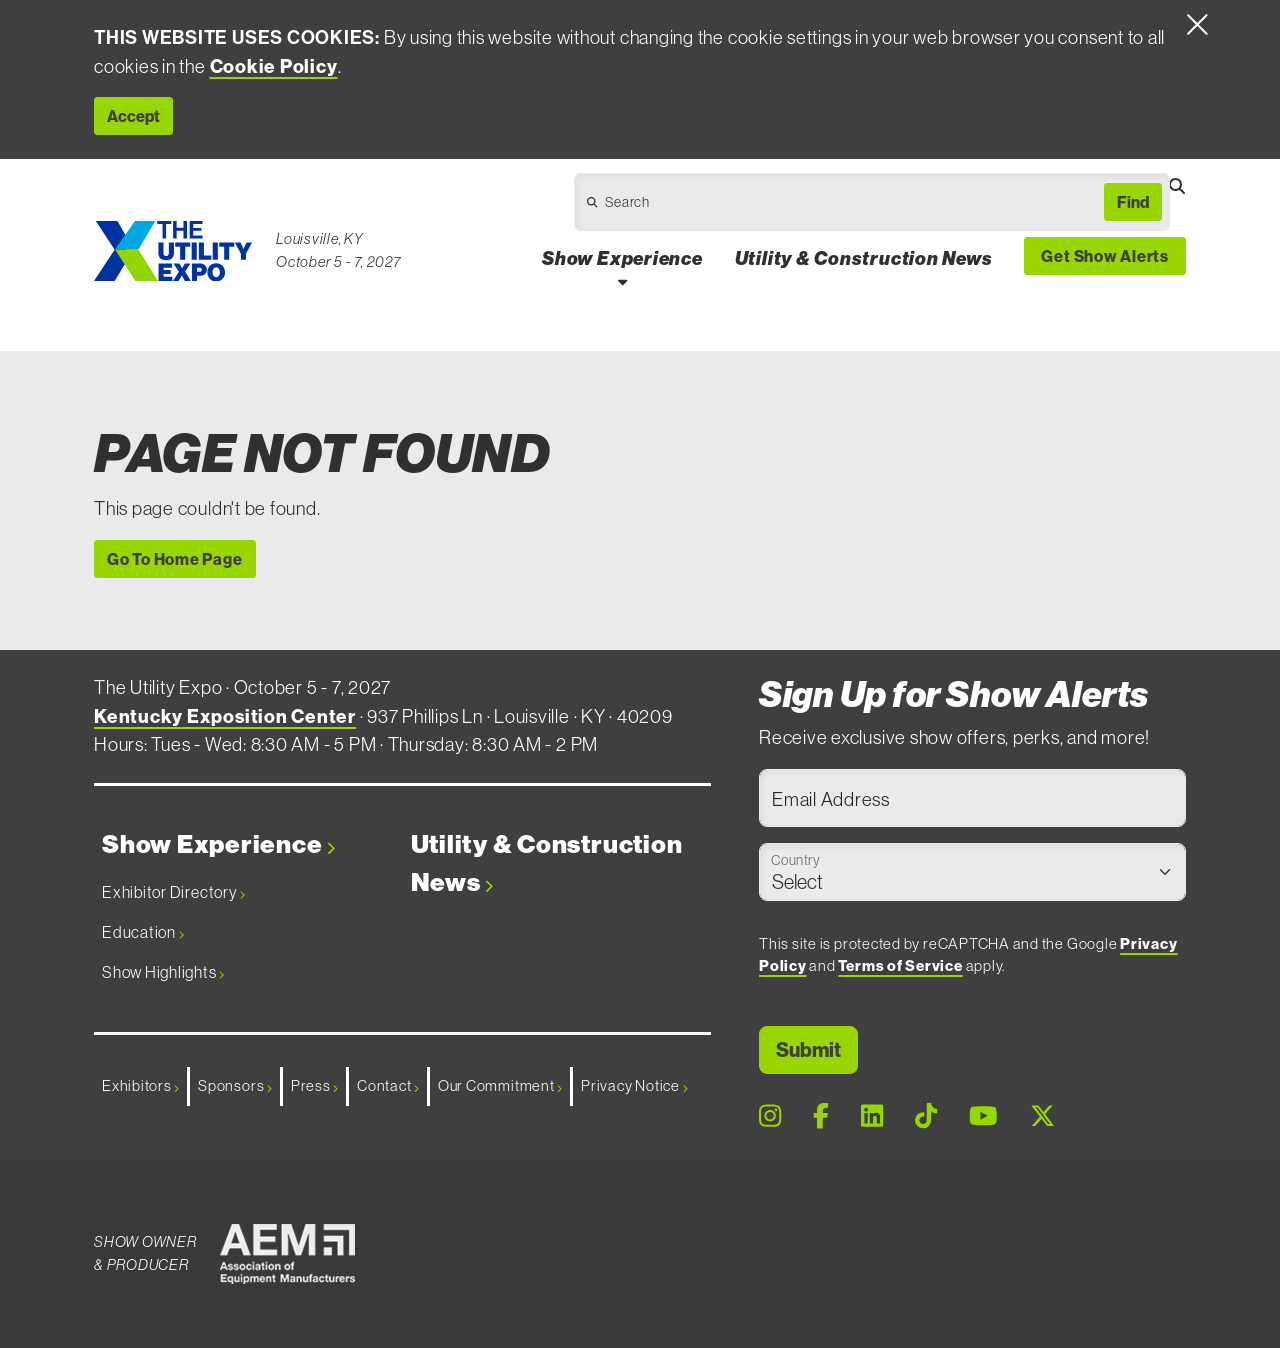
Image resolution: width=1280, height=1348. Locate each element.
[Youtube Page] (983, 1117)
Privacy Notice (634, 1085)
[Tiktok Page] (926, 1117)
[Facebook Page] (821, 1117)
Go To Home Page (175, 559)
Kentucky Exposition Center (225, 716)
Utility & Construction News (547, 863)
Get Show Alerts (1105, 256)
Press (314, 1085)
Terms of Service (900, 965)
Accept (133, 116)
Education (143, 932)
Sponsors (235, 1085)
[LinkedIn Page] (872, 1117)
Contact (388, 1085)
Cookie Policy (274, 66)
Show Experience (218, 844)
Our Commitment (500, 1085)
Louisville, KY (319, 238)
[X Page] (1042, 1117)
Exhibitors (140, 1085)
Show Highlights (163, 972)
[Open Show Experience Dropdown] (622, 281)
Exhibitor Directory (173, 892)
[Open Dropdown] (823, 206)
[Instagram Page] (770, 1117)
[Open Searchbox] (1177, 186)
